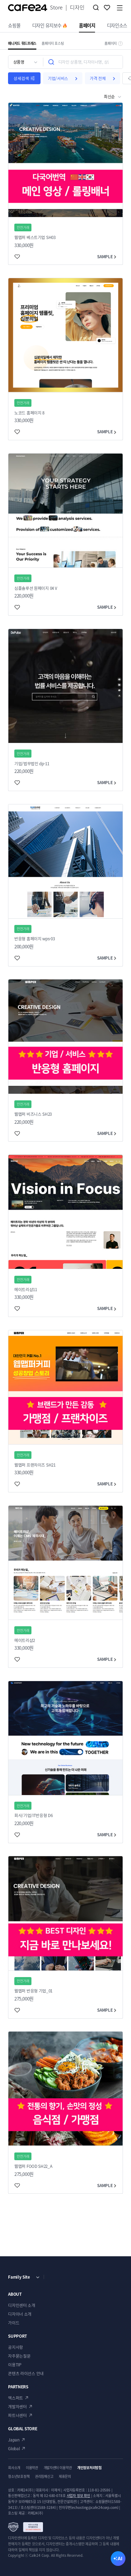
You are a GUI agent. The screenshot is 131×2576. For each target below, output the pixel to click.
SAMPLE (107, 256)
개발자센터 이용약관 (58, 2467)
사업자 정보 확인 (78, 2495)
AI (119, 2558)
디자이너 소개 (19, 2314)
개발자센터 (17, 2406)
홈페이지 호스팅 (53, 43)
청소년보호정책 (18, 2476)
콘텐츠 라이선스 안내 (26, 2373)
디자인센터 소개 (21, 2305)
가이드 (13, 2323)
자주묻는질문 (19, 2356)
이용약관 (32, 2467)
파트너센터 (17, 2415)
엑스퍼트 (15, 2398)
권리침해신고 (44, 2476)
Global (14, 2448)
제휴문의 (65, 2476)
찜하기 (107, 7)
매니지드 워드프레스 (22, 43)
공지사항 (15, 2347)
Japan (13, 2440)
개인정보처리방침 (89, 2467)
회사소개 (14, 2467)
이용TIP (14, 2364)
